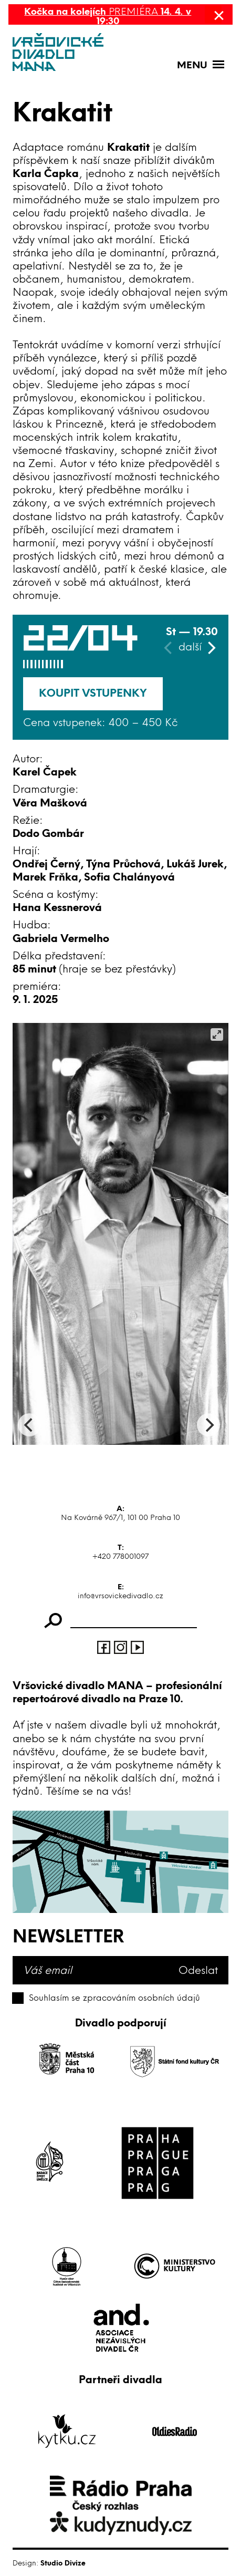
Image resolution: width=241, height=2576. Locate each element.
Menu (192, 65)
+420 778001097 (120, 1556)
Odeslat (198, 1970)
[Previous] (29, 1424)
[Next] (210, 647)
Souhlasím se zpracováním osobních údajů (114, 1997)
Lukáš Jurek (195, 864)
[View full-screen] (217, 1034)
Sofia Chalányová (129, 877)
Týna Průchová (123, 864)
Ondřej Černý (46, 864)
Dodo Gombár (48, 833)
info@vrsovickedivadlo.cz (120, 1595)
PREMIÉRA (107, 16)
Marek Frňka (45, 877)
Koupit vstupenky (93, 693)
